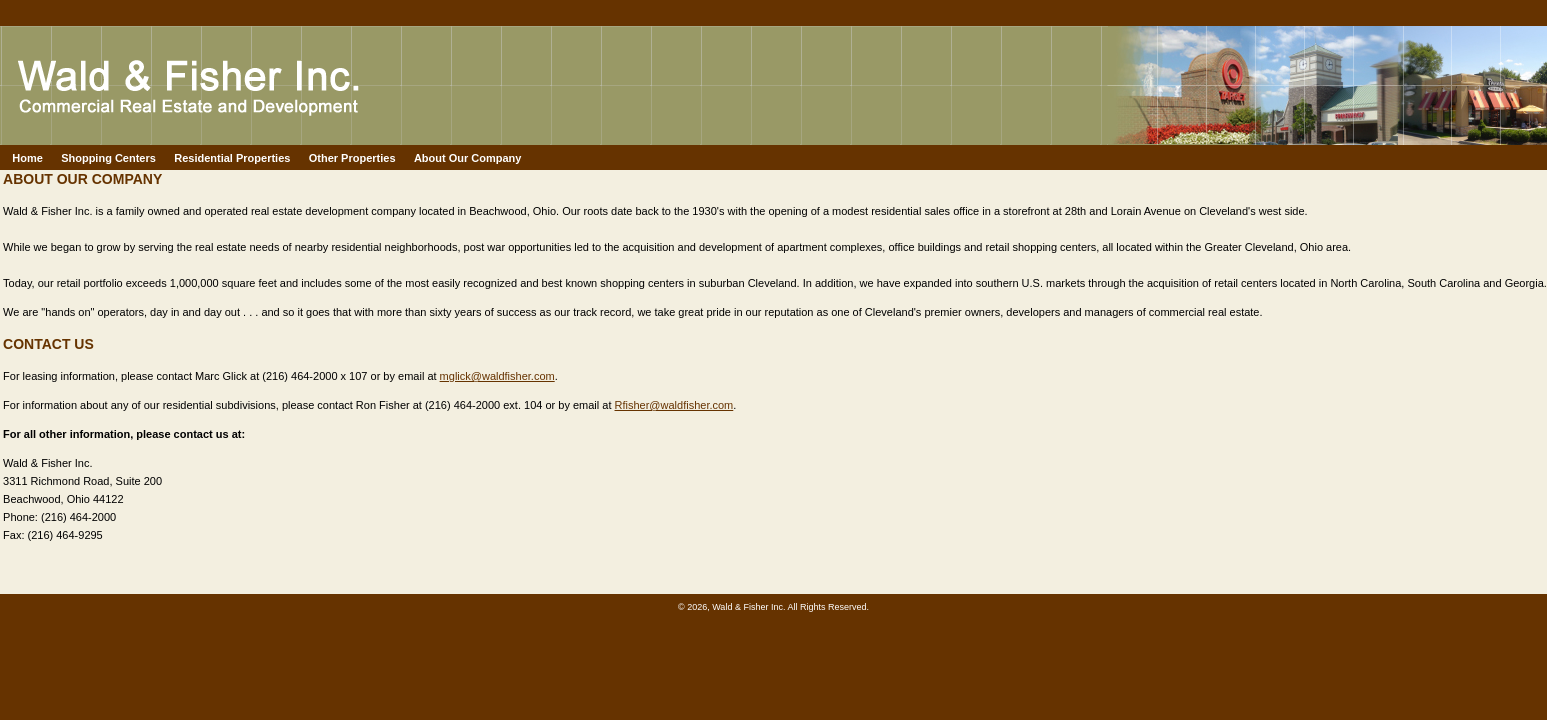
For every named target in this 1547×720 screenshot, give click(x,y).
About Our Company (468, 158)
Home (27, 158)
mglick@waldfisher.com (497, 376)
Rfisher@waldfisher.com (674, 405)
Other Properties (352, 158)
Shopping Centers (108, 158)
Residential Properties (232, 158)
